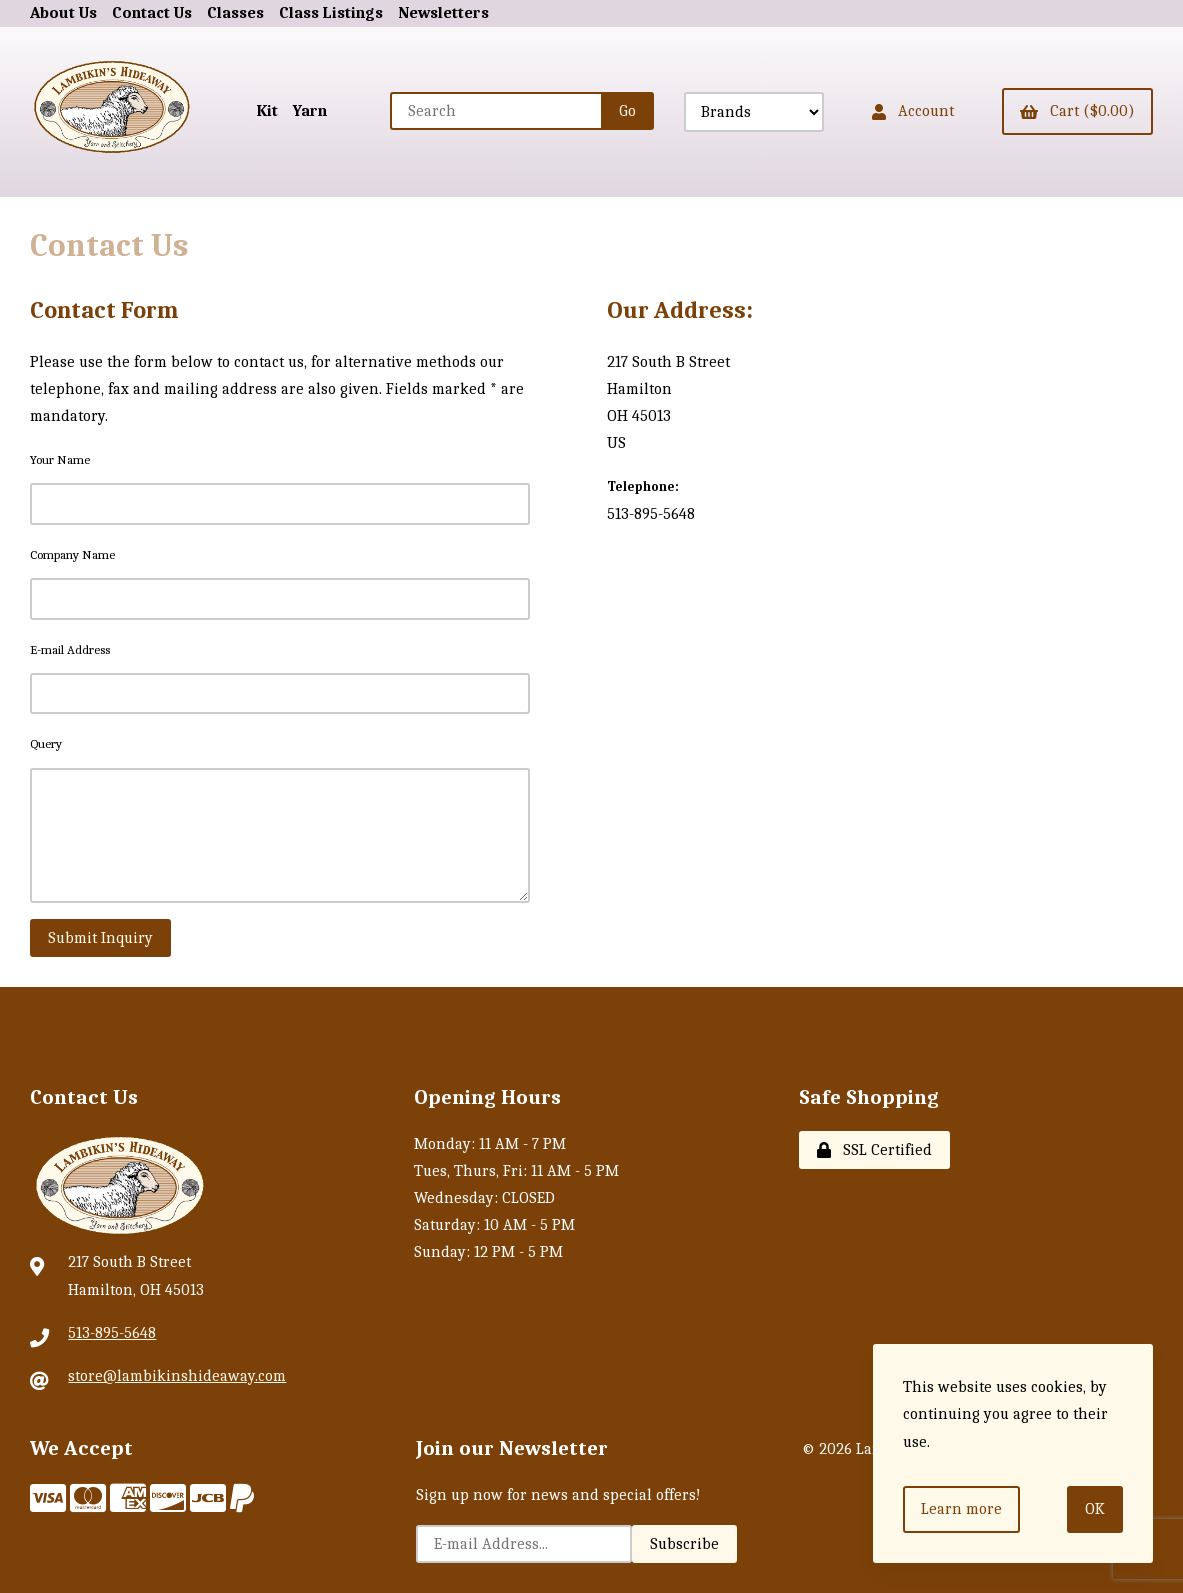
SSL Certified (874, 1150)
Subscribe (684, 1544)
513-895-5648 (112, 1333)
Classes (235, 13)
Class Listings (331, 13)
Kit (267, 111)
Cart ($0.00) (1077, 111)
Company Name (72, 554)
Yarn (310, 111)
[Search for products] (497, 111)
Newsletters (443, 13)
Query (46, 743)
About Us (63, 13)
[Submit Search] (627, 111)
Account (913, 111)
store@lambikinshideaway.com (177, 1376)
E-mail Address (70, 649)
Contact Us (152, 13)
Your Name (60, 459)
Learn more (961, 1509)
